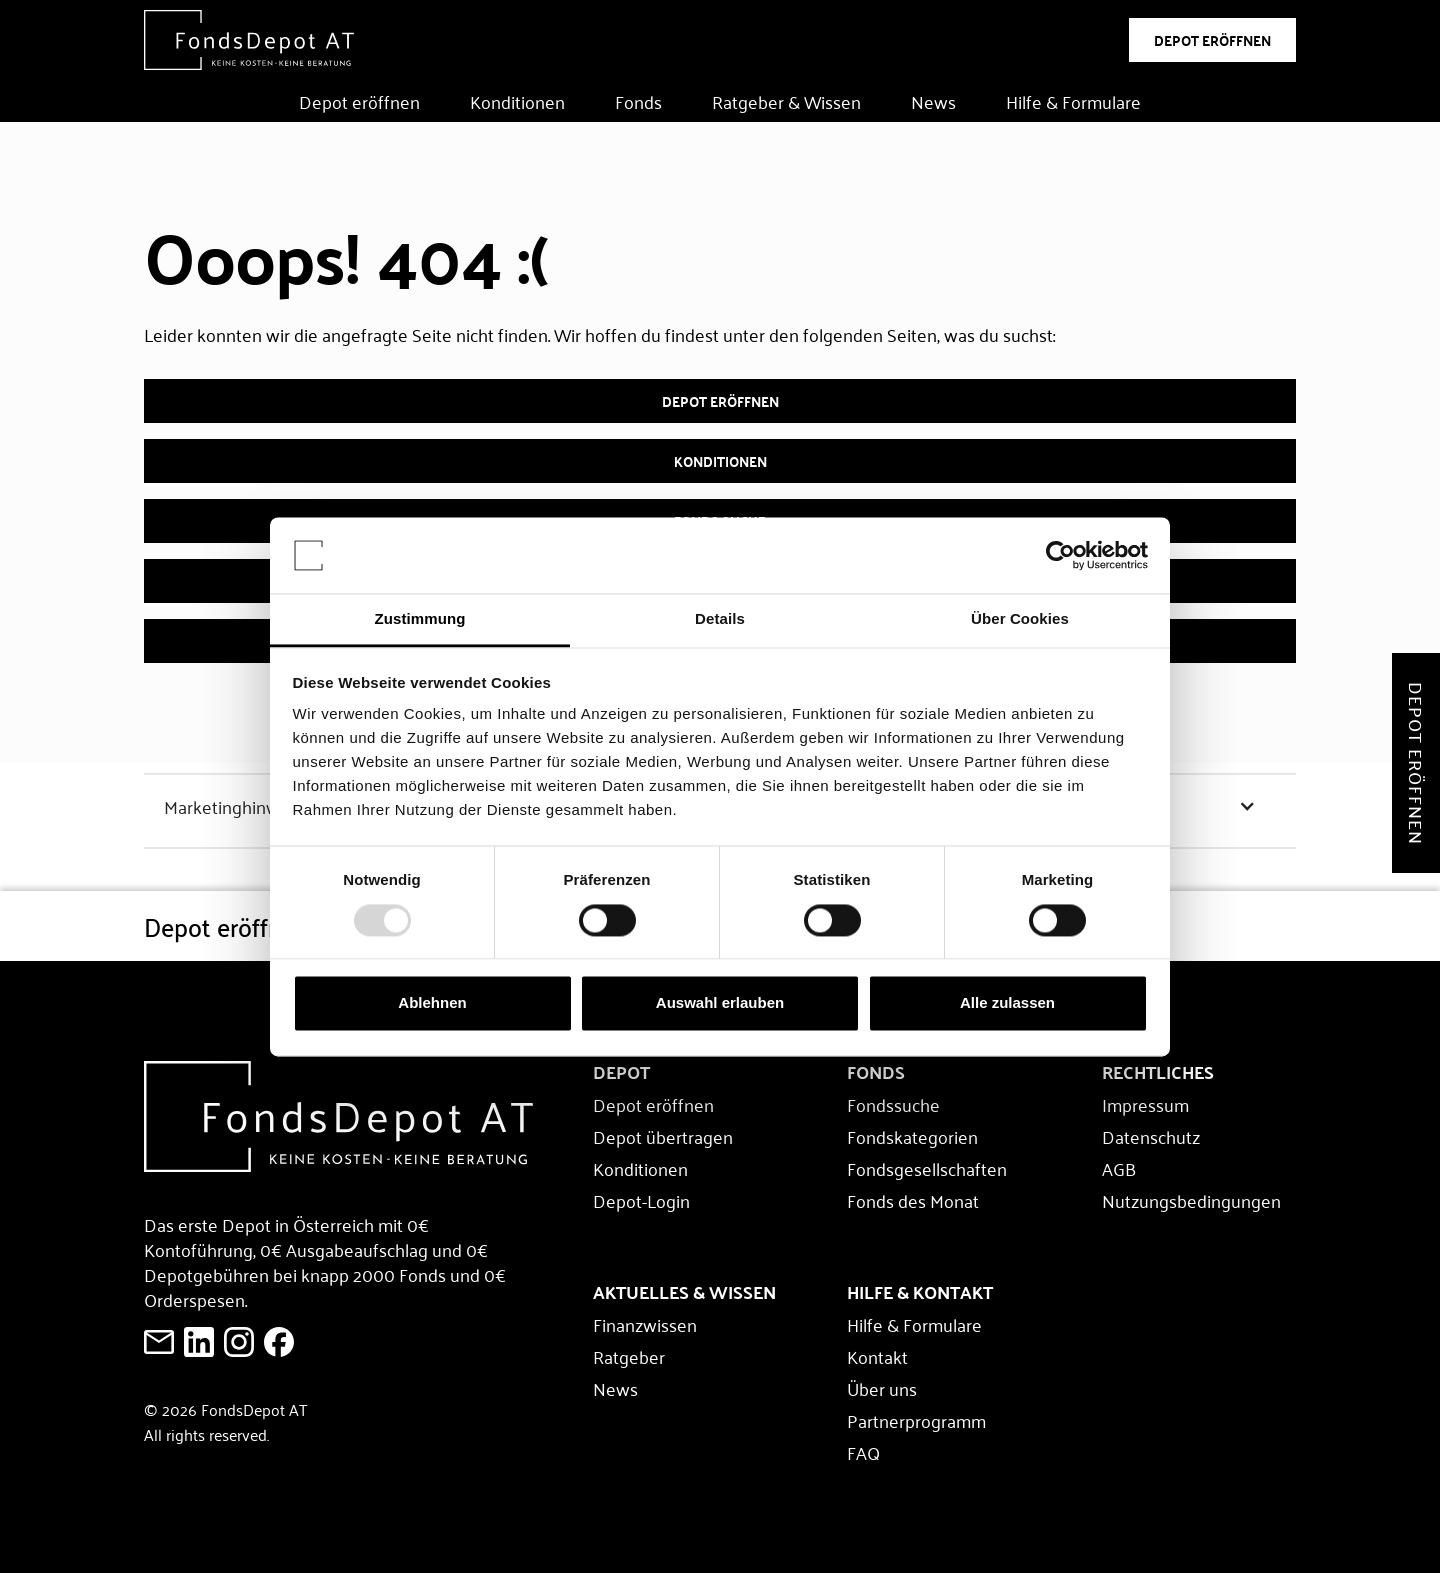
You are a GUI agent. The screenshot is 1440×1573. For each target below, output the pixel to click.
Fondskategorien (912, 1136)
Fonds (638, 101)
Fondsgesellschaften (927, 1168)
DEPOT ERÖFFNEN (1212, 40)
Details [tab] (720, 619)
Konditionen (517, 101)
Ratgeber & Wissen (786, 101)
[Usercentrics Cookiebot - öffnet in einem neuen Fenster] (1060, 555)
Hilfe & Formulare (1073, 101)
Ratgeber (629, 1356)
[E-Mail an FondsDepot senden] (159, 1342)
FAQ (863, 1452)
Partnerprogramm (916, 1420)
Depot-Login (641, 1200)
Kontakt (877, 1356)
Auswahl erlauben (720, 1003)
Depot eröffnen (359, 101)
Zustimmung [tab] (420, 619)
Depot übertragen (663, 1136)
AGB (1119, 1168)
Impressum (1145, 1104)
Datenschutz (1151, 1136)
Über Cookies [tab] (1020, 619)
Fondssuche (893, 1104)
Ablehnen (432, 1003)
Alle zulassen (1007, 1003)
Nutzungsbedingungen (1191, 1200)
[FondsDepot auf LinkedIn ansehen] (199, 1342)
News (933, 101)
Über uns (882, 1388)
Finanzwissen (645, 1324)
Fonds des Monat (913, 1200)
